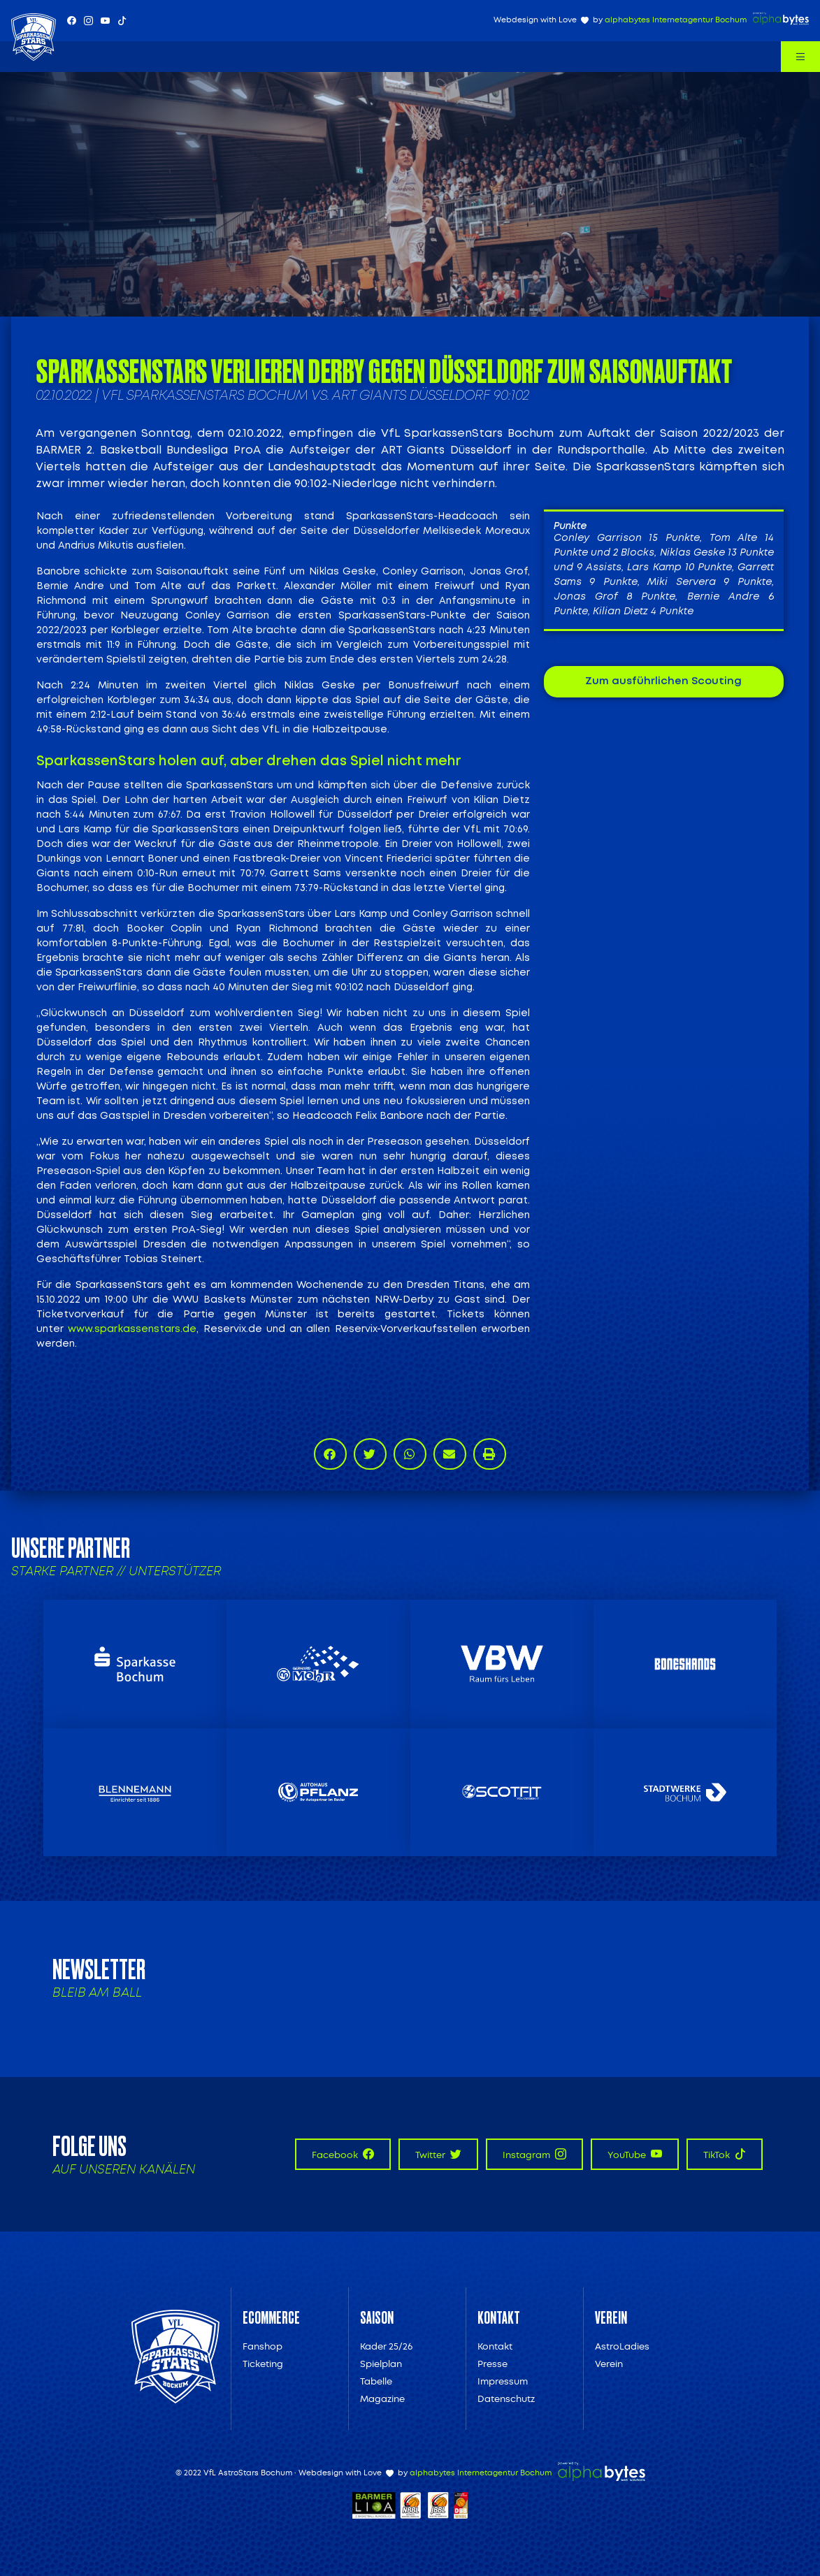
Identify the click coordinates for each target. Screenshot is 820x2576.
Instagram (534, 2154)
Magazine (382, 2399)
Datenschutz (506, 2399)
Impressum (502, 2381)
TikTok (724, 2154)
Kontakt (494, 2346)
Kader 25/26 (386, 2346)
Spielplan (381, 2364)
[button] (330, 1454)
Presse (492, 2364)
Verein (609, 2364)
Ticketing (263, 2364)
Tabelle (376, 2381)
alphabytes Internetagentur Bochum (676, 20)
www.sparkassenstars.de (132, 1329)
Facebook (343, 2154)
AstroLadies (622, 2346)
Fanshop (262, 2346)
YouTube (634, 2154)
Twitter (438, 2154)
